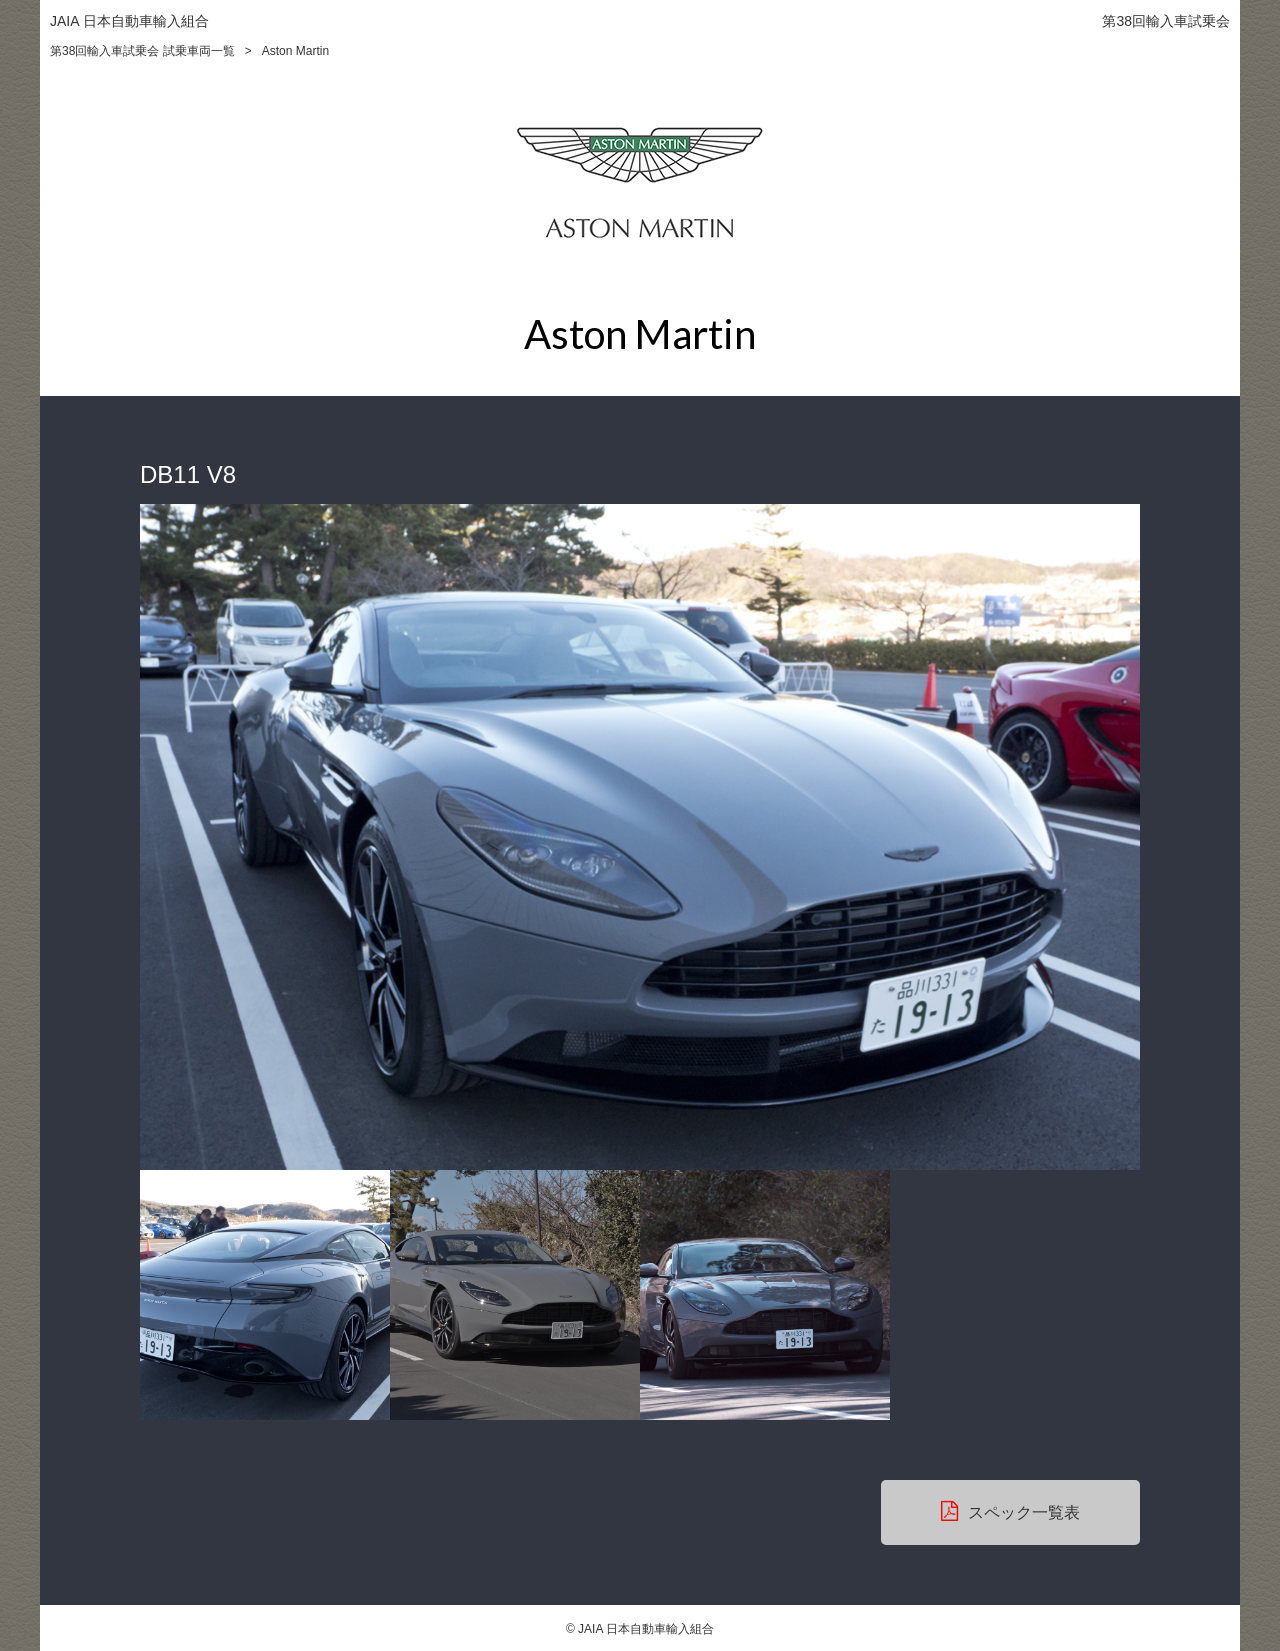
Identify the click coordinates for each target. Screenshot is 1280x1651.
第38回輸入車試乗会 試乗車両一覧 (142, 51)
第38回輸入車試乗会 (1166, 21)
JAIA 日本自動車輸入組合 (129, 21)
